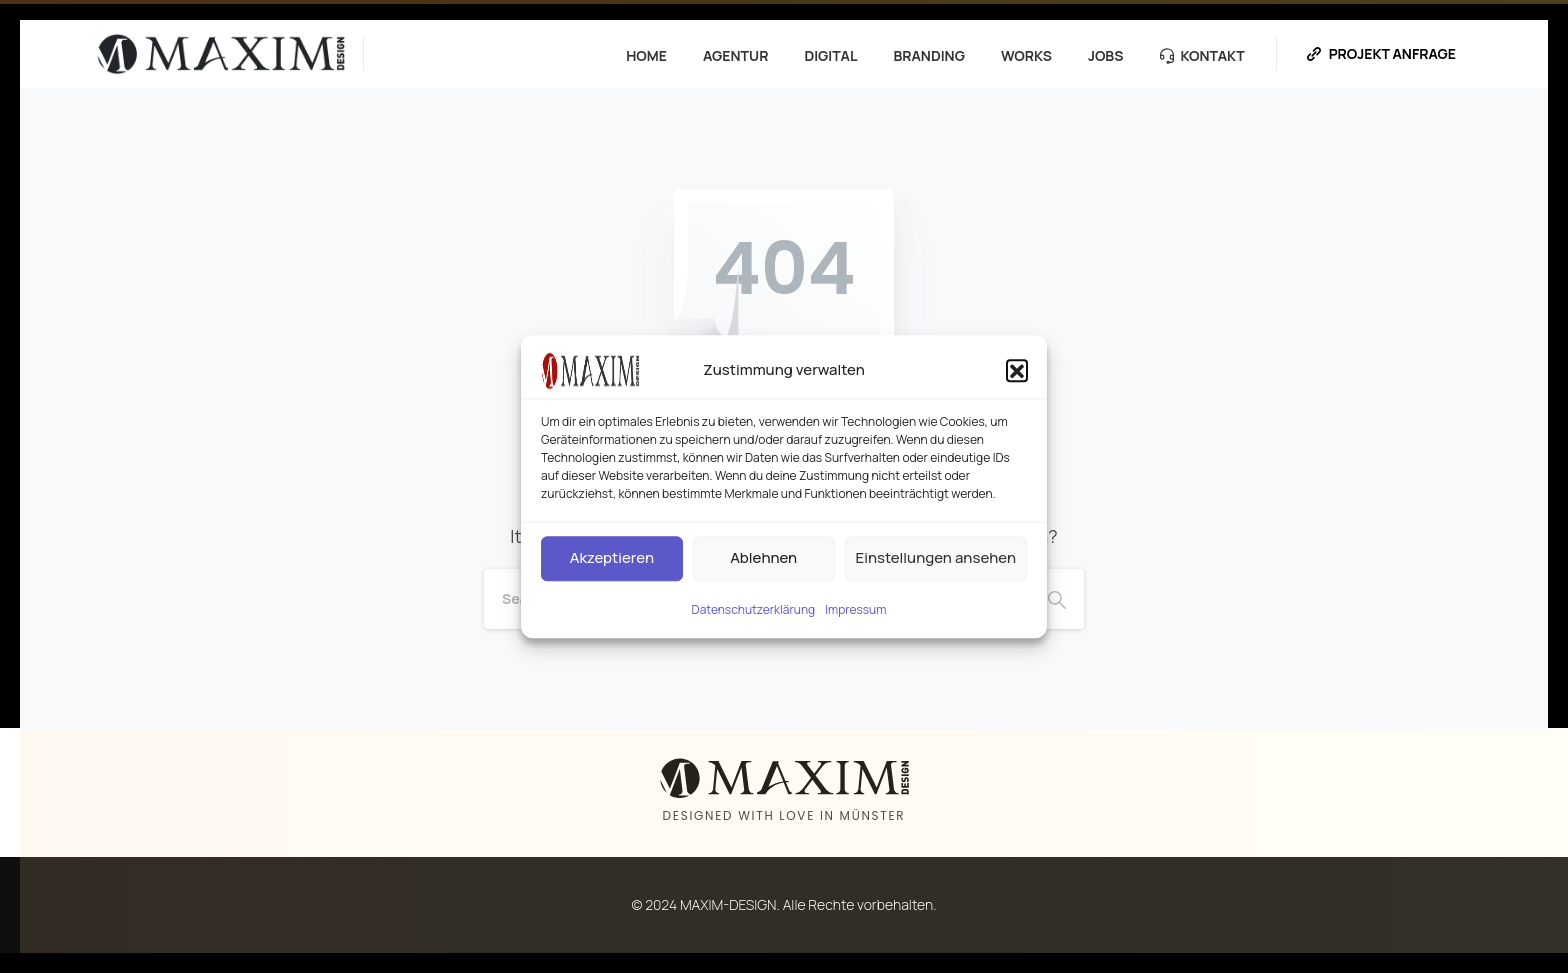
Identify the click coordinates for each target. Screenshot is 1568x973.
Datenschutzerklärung (754, 609)
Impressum (855, 609)
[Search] (1057, 599)
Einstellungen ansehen (936, 557)
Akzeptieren (612, 557)
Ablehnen (763, 557)
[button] (1017, 370)
